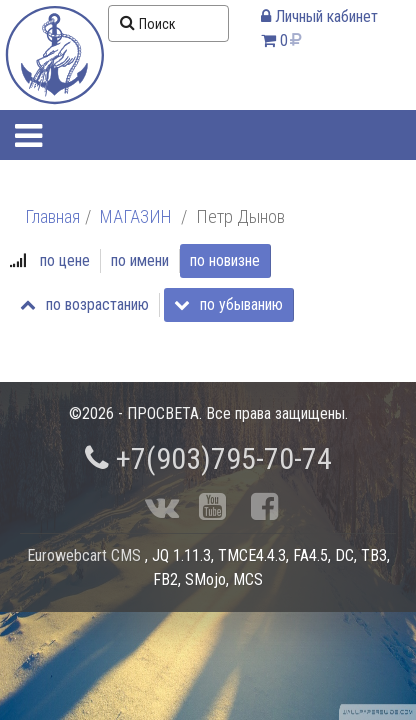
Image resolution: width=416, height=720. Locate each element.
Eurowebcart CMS (84, 555)
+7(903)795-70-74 (208, 458)
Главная (52, 216)
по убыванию (228, 304)
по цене (65, 260)
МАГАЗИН (136, 216)
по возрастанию (84, 304)
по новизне (225, 260)
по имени (140, 260)
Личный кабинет (319, 16)
